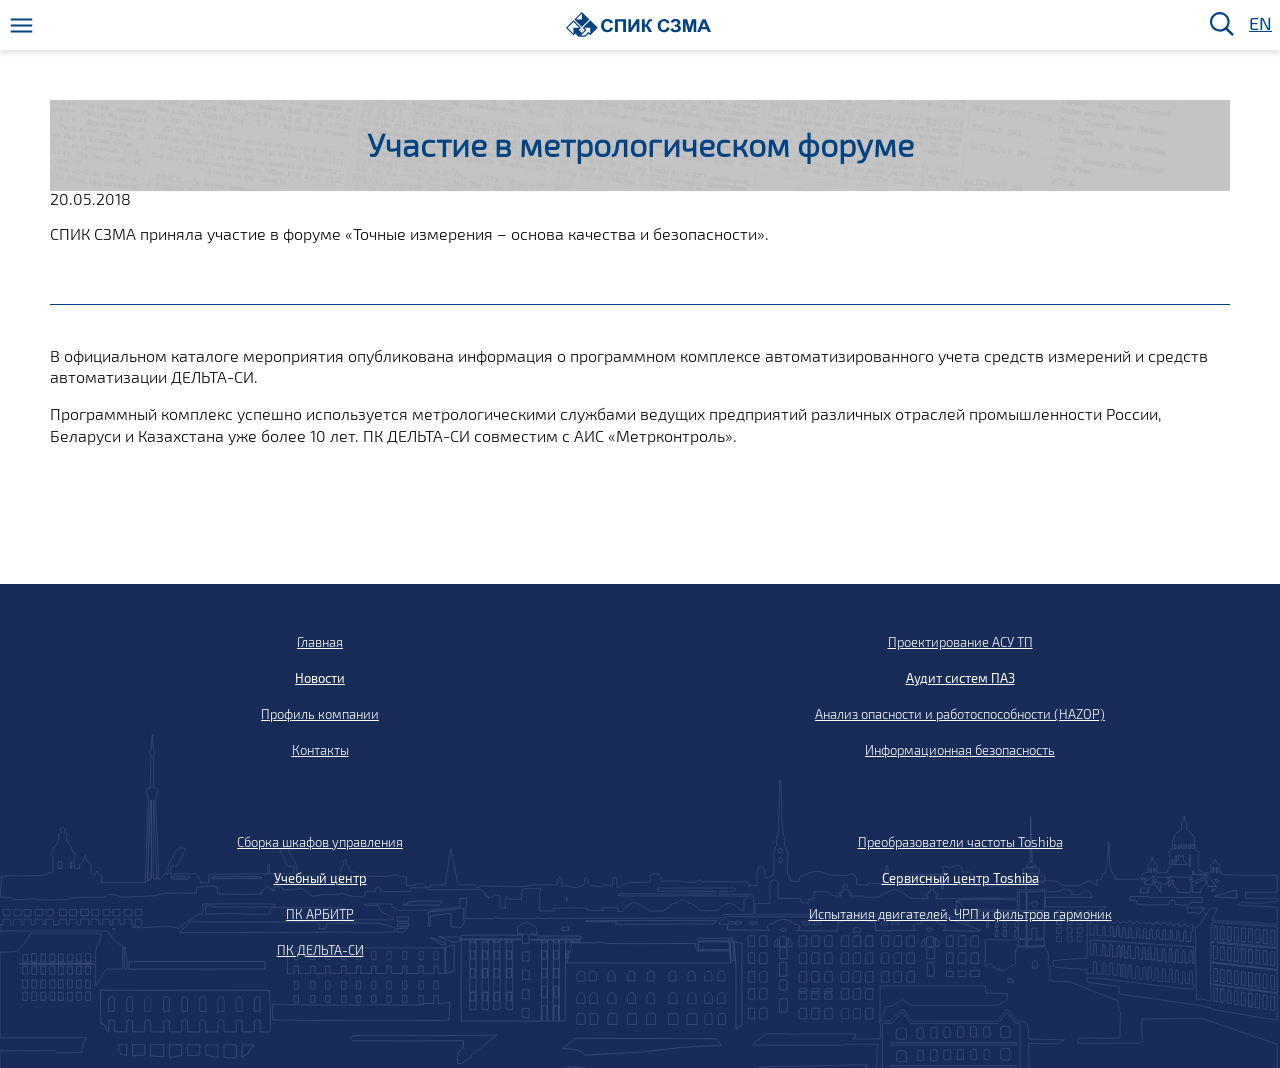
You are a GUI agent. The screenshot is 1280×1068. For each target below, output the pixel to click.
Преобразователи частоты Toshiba (960, 842)
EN (1259, 24)
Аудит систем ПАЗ (960, 678)
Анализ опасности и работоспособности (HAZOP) (960, 714)
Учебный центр (320, 878)
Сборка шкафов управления (320, 842)
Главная (320, 642)
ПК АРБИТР (320, 914)
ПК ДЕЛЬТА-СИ (320, 950)
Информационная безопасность (960, 750)
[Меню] (21, 25)
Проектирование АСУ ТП (960, 642)
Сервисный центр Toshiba (960, 878)
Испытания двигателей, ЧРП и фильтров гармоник (960, 914)
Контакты (320, 750)
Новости (320, 678)
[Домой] (638, 24)
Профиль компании (320, 714)
